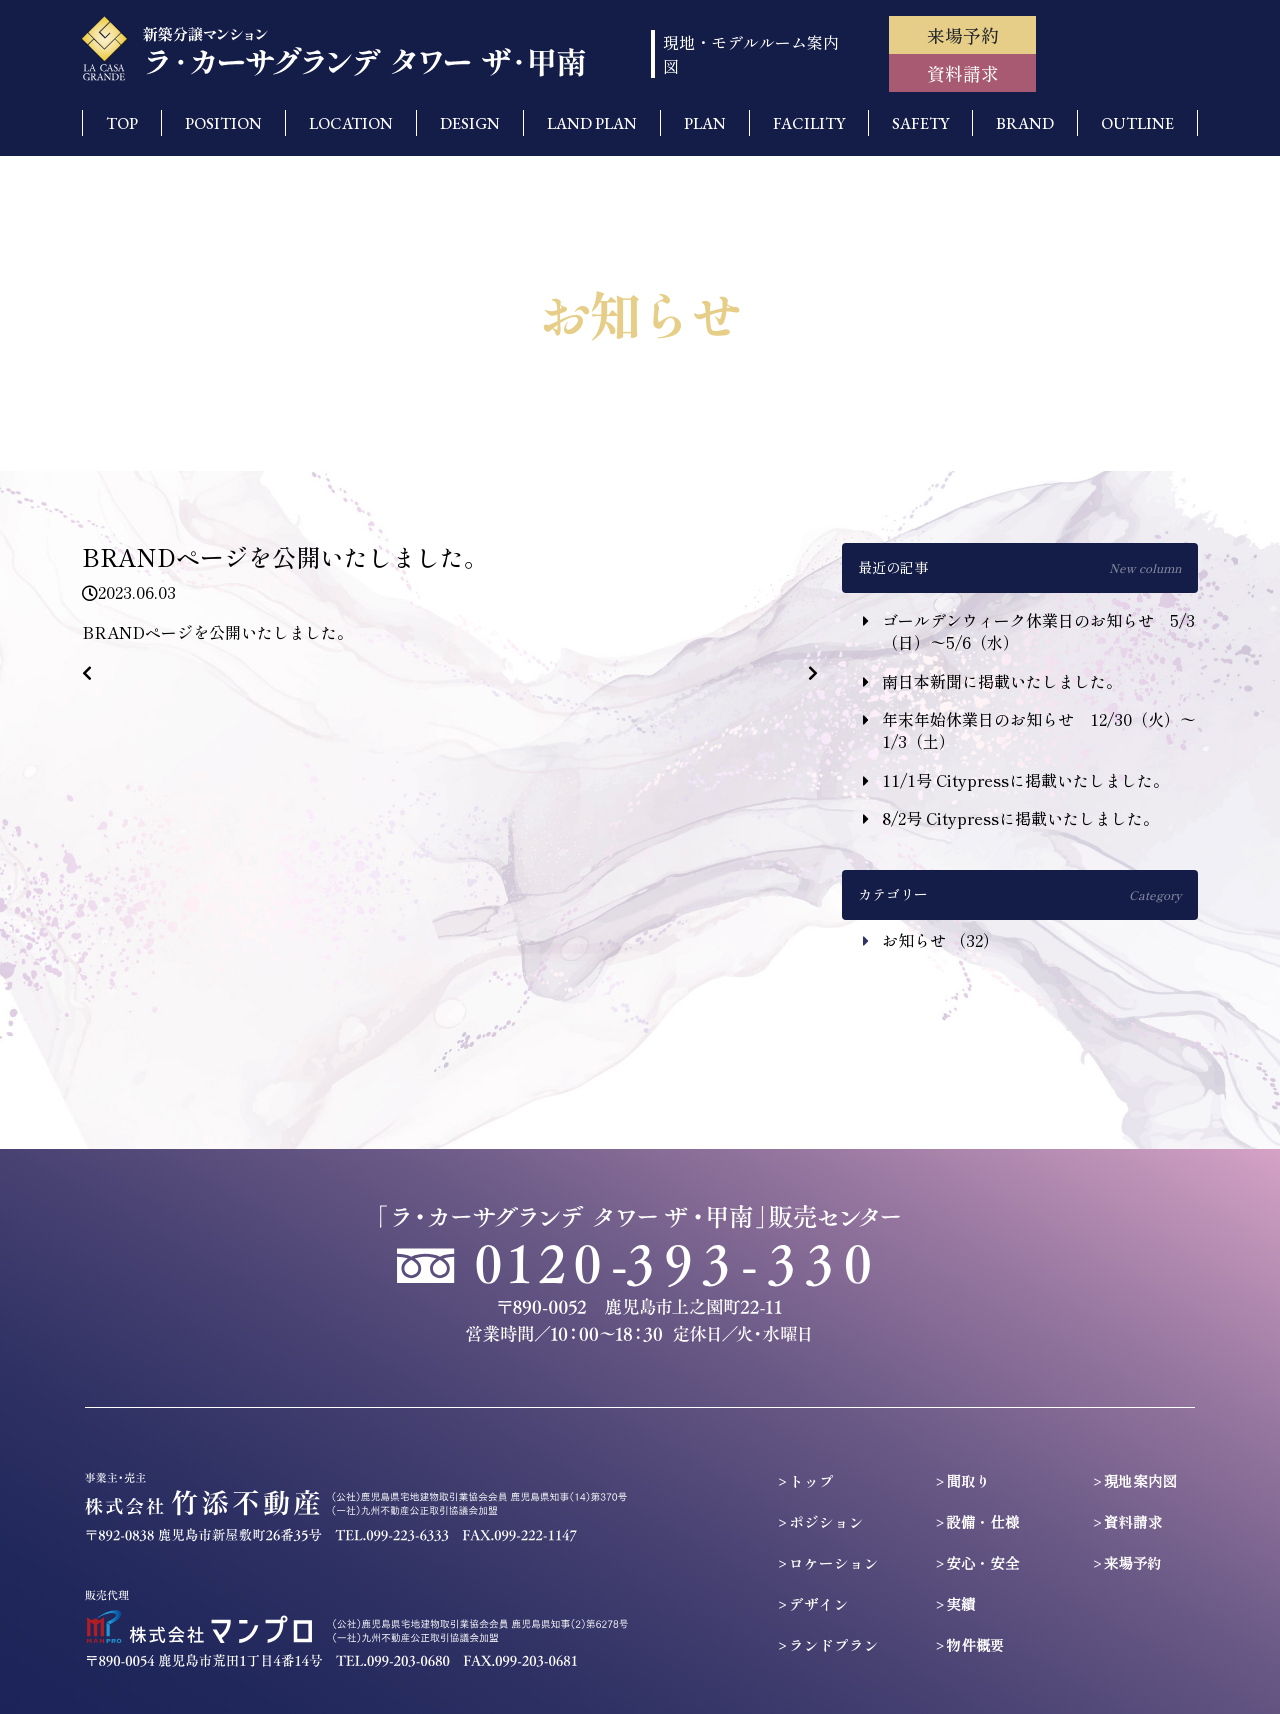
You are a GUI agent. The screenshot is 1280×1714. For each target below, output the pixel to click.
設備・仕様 (982, 1521)
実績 (960, 1603)
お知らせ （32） (940, 940)
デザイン (819, 1603)
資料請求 (963, 73)
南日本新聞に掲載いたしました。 (1002, 681)
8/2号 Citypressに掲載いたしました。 (1020, 818)
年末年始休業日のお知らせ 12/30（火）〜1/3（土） (1039, 730)
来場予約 (963, 35)
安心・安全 (982, 1562)
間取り (968, 1480)
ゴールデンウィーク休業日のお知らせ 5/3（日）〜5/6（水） (1038, 631)
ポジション (826, 1521)
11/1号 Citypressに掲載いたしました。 (1025, 780)
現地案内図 (1140, 1480)
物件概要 (975, 1644)
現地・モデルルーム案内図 (751, 54)
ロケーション (834, 1562)
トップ (811, 1480)
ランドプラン (834, 1644)
